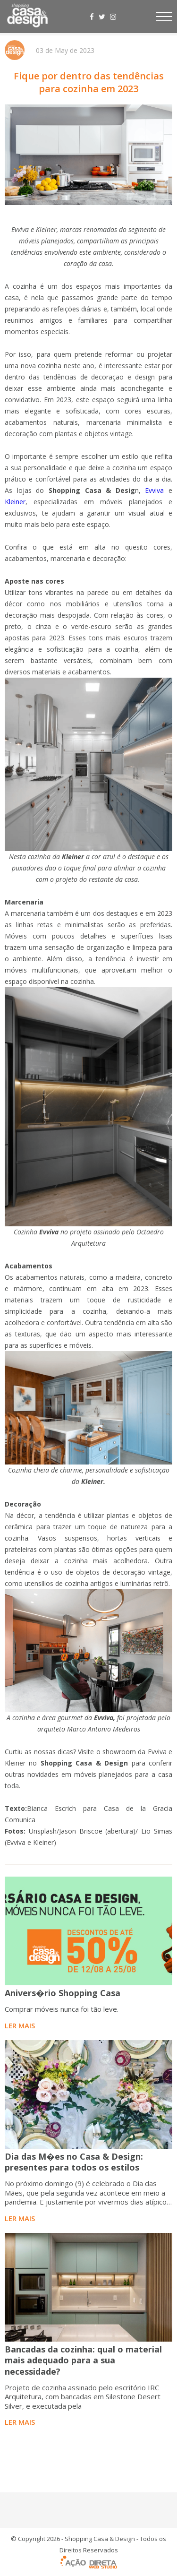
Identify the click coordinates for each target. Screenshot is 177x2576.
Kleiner (15, 501)
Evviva (154, 490)
